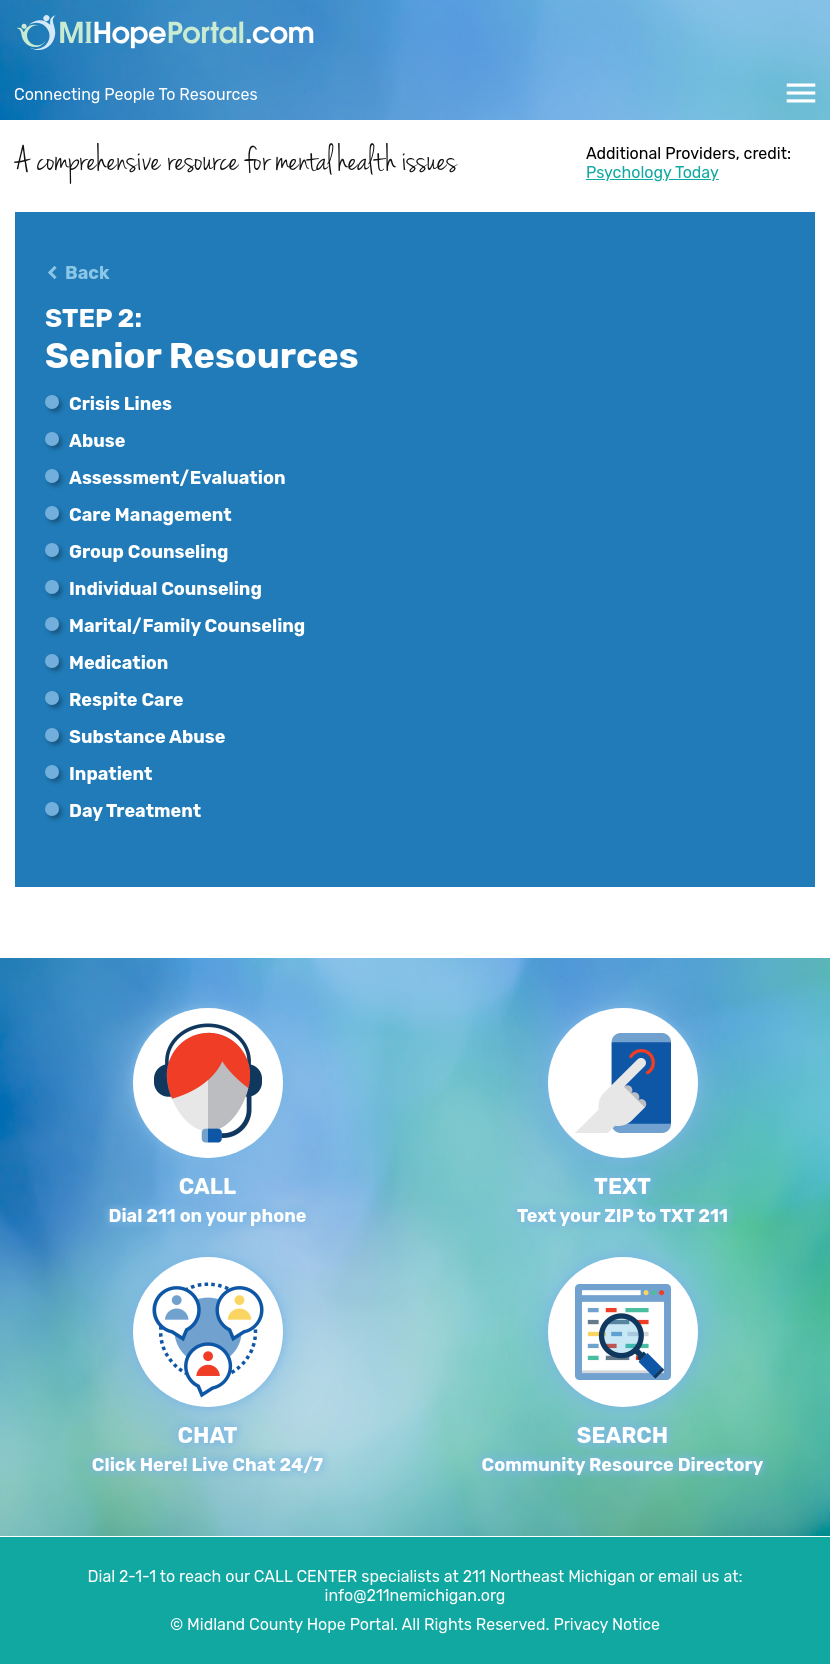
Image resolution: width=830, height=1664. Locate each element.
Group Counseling (148, 552)
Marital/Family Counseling (187, 626)
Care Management (150, 515)
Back (87, 273)
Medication (118, 663)
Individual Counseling (165, 589)
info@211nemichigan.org (415, 1595)
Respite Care (126, 700)
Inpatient (110, 774)
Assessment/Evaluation (177, 478)
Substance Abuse (147, 737)
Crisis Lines (120, 404)
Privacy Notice (606, 1624)
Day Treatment (135, 811)
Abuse (97, 441)
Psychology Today (652, 172)
